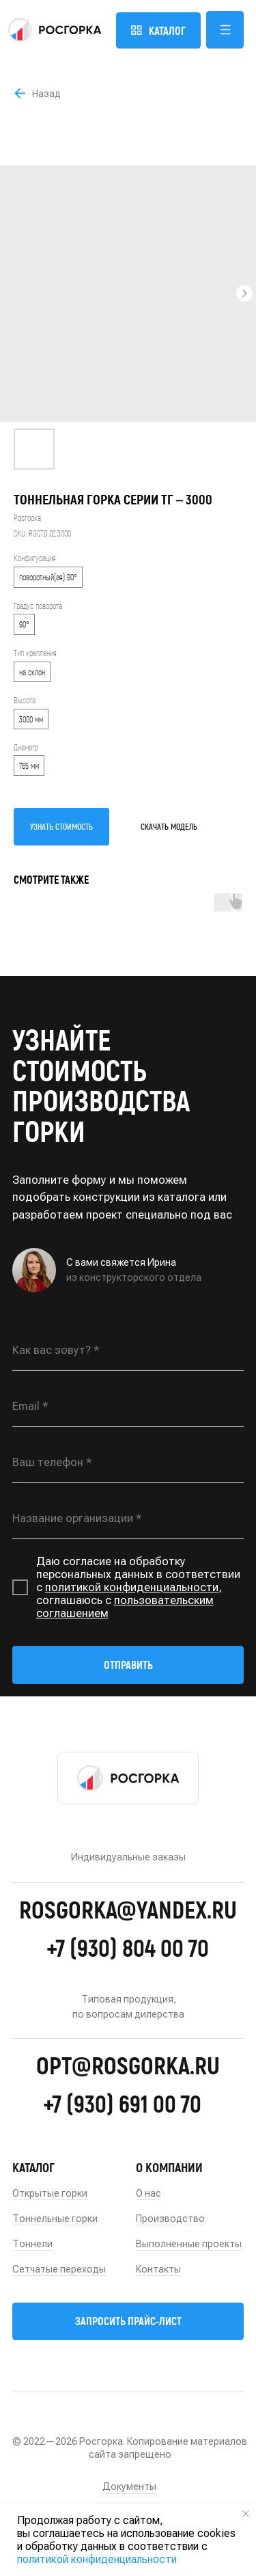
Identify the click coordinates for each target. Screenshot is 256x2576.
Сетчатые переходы (59, 2269)
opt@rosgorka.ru (128, 2064)
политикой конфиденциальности (131, 1587)
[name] (128, 1351)
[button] (225, 30)
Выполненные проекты (189, 2243)
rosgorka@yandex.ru (128, 1909)
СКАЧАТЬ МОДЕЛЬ (169, 826)
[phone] (128, 1463)
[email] (128, 1407)
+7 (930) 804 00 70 (127, 1947)
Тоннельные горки (55, 2218)
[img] (55, 30)
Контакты (158, 2269)
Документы (129, 2486)
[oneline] (128, 1519)
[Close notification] (246, 2514)
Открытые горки (49, 2193)
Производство (170, 2218)
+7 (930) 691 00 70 (122, 2103)
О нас (148, 2193)
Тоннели (32, 2243)
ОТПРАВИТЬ (128, 1664)
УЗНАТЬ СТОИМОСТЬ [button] (61, 826)
